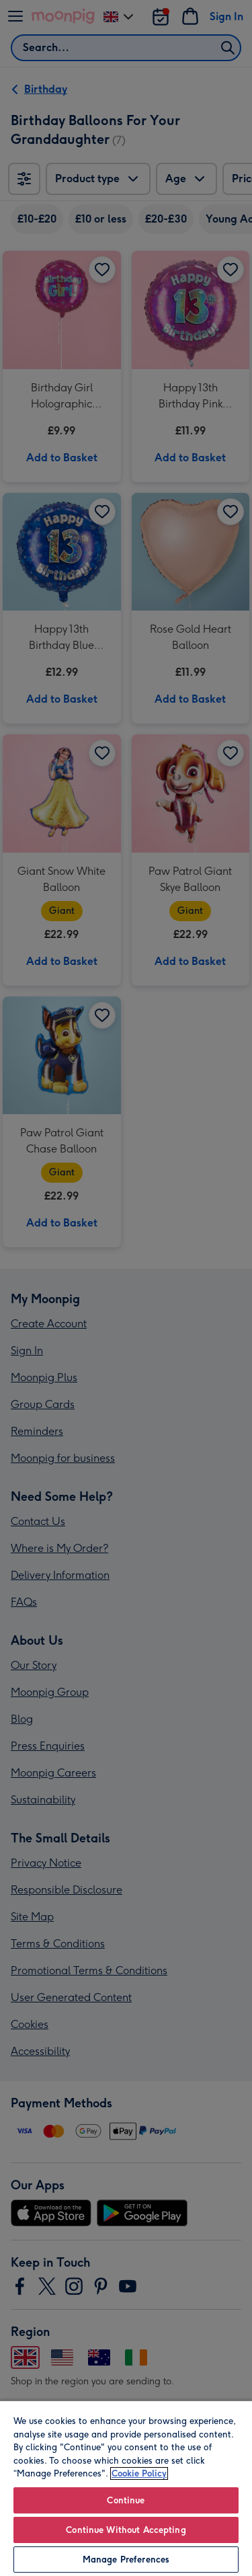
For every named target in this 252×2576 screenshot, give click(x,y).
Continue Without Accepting (125, 2530)
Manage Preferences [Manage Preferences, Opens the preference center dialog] (126, 2559)
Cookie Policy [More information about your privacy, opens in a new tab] (139, 2473)
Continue (125, 2500)
